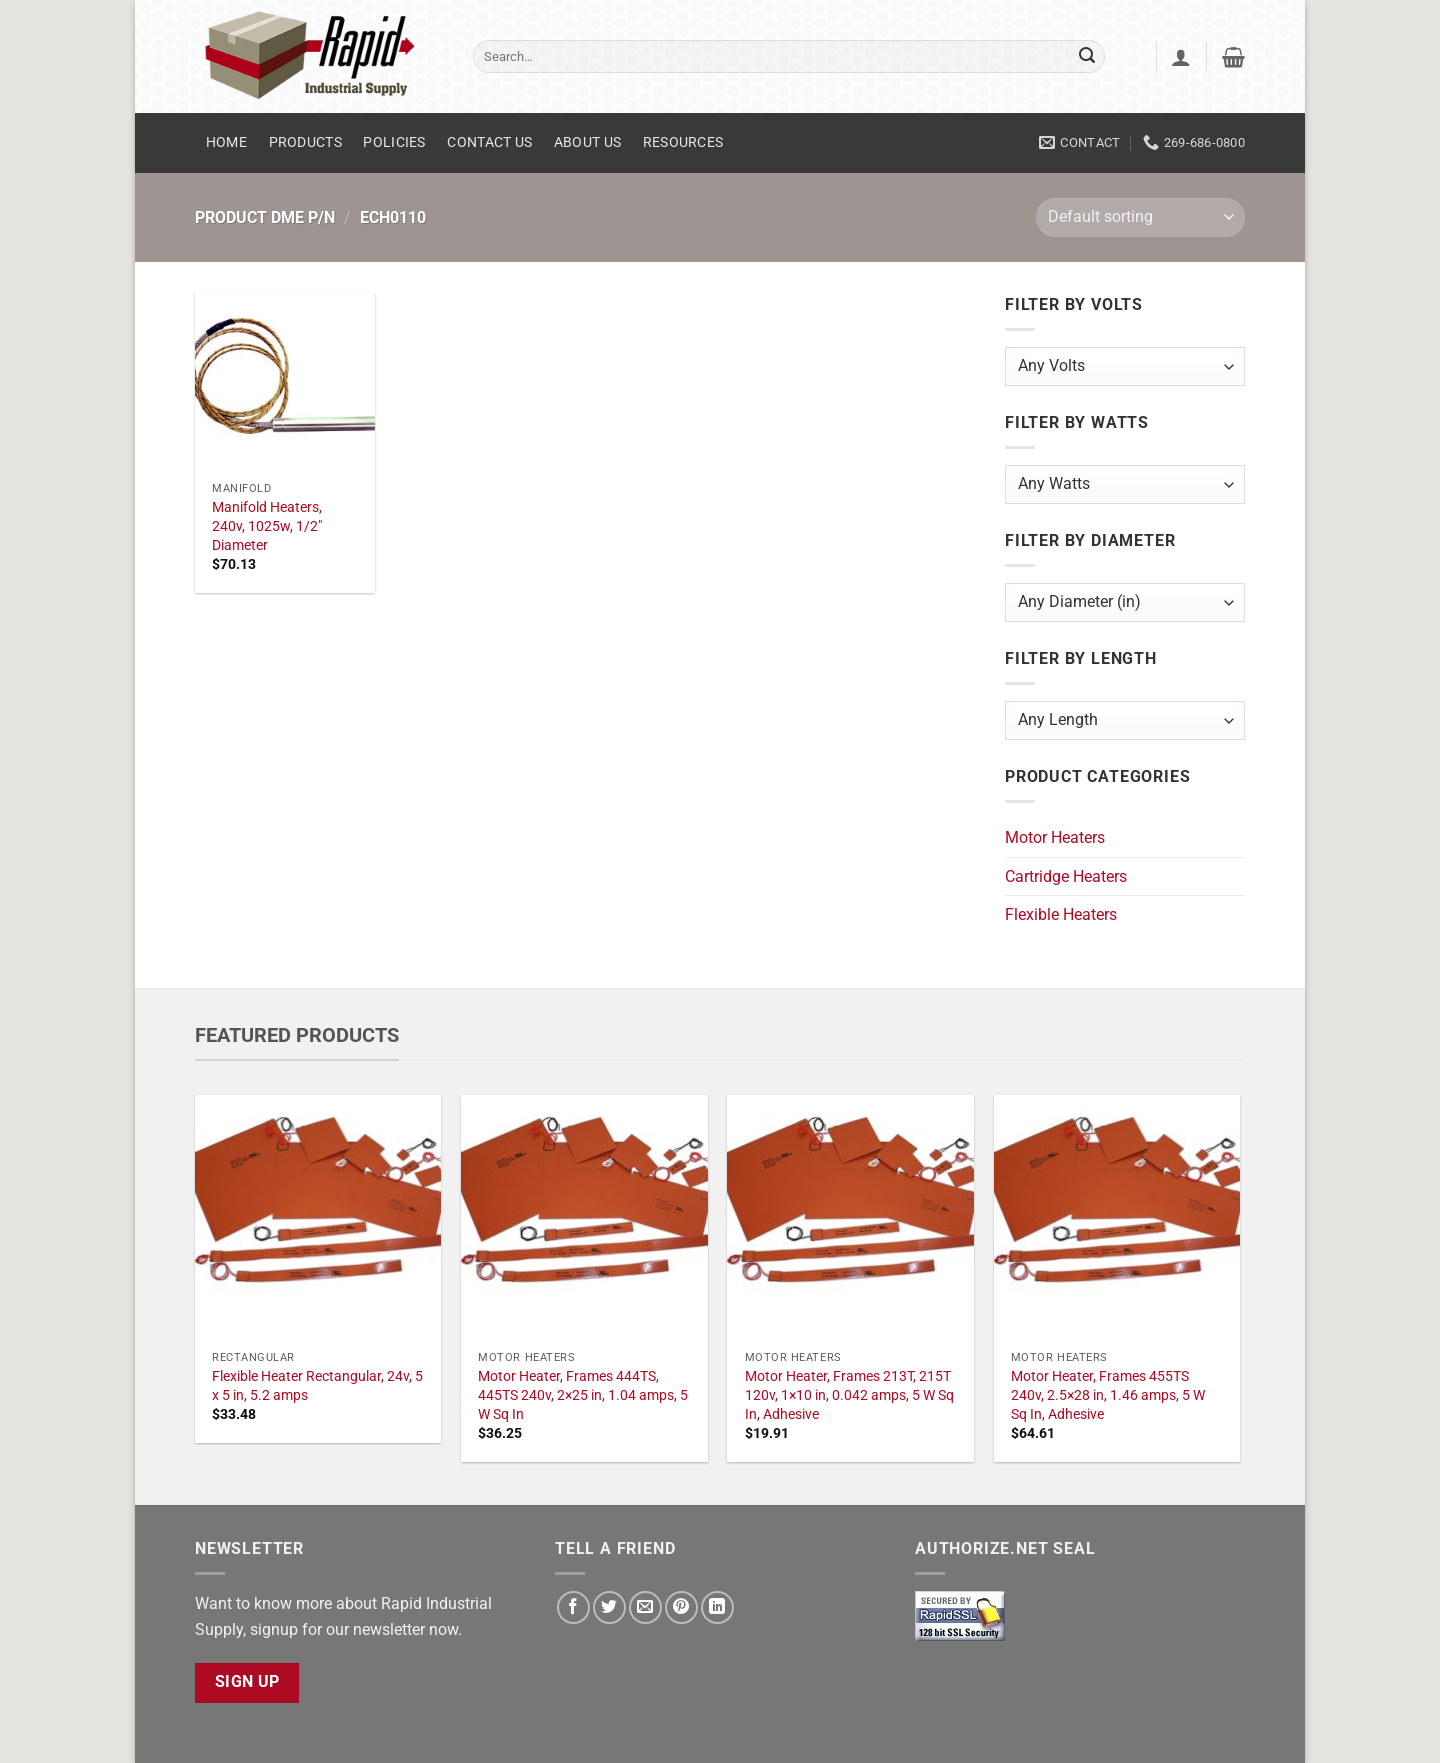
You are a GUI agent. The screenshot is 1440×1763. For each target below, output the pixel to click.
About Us (587, 142)
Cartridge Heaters (1066, 876)
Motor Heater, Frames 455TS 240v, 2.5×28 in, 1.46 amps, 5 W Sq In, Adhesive (1108, 1395)
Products (305, 142)
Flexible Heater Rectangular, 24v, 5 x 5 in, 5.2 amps (317, 1386)
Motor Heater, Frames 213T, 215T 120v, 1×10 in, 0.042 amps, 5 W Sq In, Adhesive (849, 1395)
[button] (1181, 57)
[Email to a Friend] (645, 1607)
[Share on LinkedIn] (717, 1607)
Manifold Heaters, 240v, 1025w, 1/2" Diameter (267, 526)
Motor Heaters (1055, 837)
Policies (394, 142)
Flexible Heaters (1061, 914)
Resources (683, 142)
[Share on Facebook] (573, 1607)
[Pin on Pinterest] (681, 1607)
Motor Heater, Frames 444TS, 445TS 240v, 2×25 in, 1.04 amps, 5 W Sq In (583, 1395)
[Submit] (1087, 57)
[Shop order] (1140, 217)
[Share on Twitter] (609, 1607)
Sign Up (247, 1682)
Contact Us (489, 142)
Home (226, 142)
